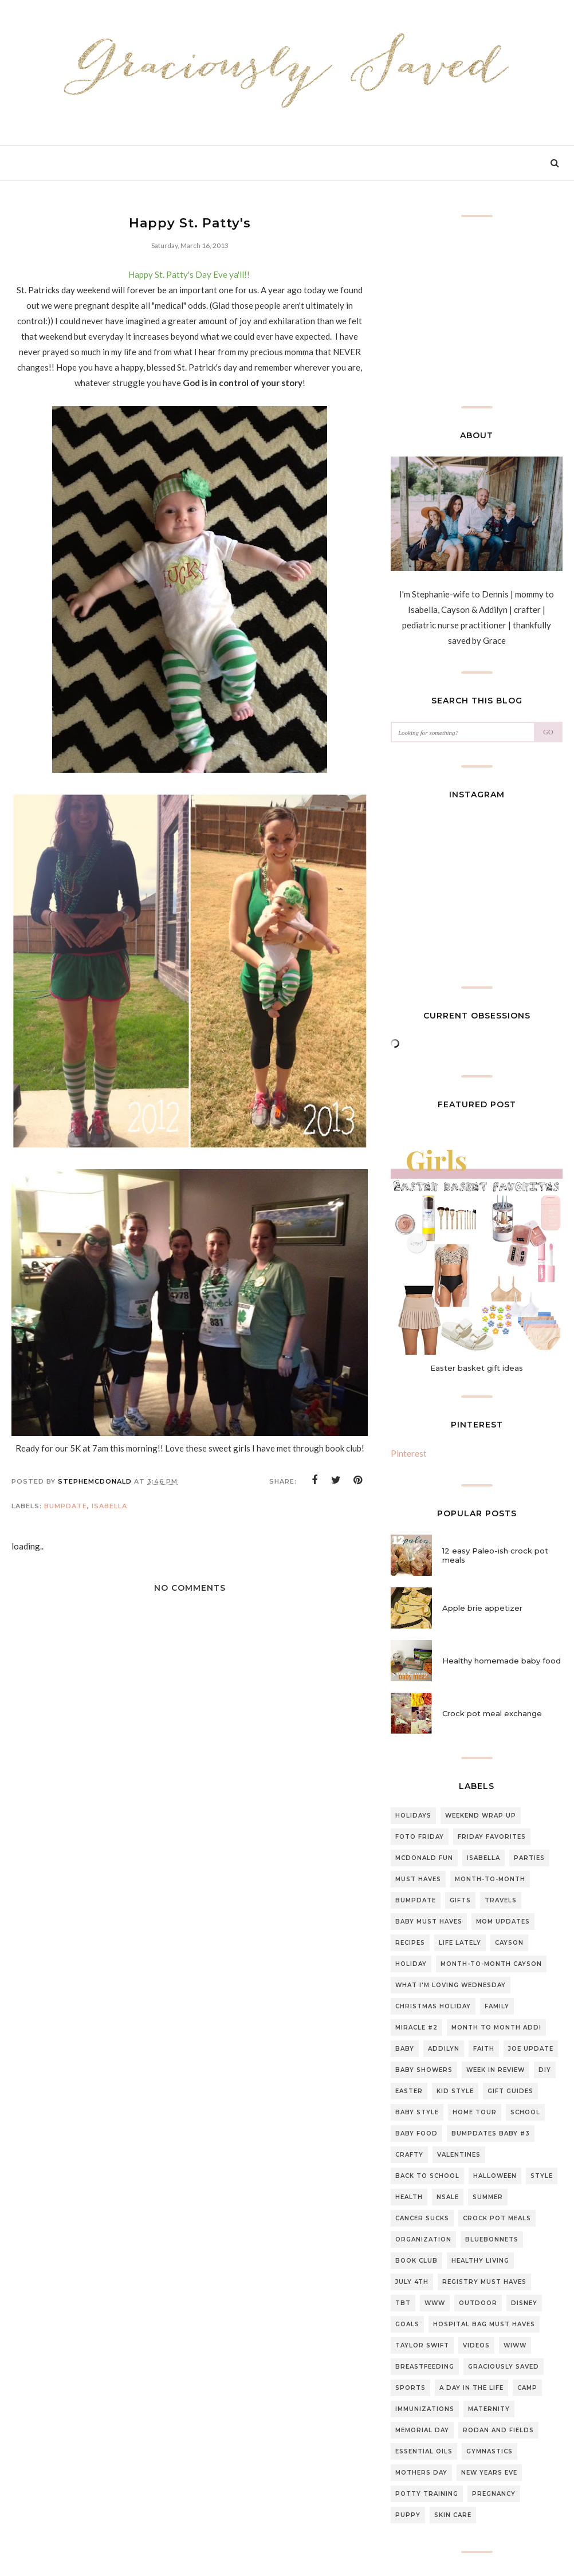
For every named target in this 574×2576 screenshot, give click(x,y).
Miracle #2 (416, 2027)
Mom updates (503, 1921)
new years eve (489, 2472)
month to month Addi (496, 2027)
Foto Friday (419, 1836)
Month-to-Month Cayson (491, 1964)
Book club (416, 2260)
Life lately (460, 1942)
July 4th (411, 2282)
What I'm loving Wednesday (450, 1985)
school (525, 2112)
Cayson (509, 1942)
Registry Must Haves (484, 2282)
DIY (544, 2070)
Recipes (410, 1942)
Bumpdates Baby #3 (490, 2133)
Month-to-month (490, 1879)
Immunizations (424, 2409)
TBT (403, 2303)
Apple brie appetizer (482, 1608)
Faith (483, 2048)
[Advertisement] (190, 1958)
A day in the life (471, 2388)
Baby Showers (424, 2070)
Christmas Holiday (433, 2006)
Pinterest (409, 1453)
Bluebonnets (491, 2239)
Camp (527, 2388)
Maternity (489, 2409)
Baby (404, 2048)
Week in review (495, 2070)
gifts (460, 1900)
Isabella (109, 1506)
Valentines (459, 2154)
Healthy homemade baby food (501, 1660)
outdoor (478, 2303)
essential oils (424, 2451)
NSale (448, 2197)
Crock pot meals (497, 2218)
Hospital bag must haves (484, 2324)
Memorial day (422, 2430)
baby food (416, 2133)
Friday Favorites (492, 1836)
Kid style (455, 2091)
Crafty (409, 2154)
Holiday (411, 1964)
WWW (434, 2303)
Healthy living (480, 2260)
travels (501, 1900)
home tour (475, 2112)
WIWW (515, 2345)
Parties (529, 1858)
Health (409, 2197)
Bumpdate (65, 1506)
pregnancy (494, 2494)
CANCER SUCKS (422, 2218)
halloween (495, 2176)
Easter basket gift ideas (476, 1367)
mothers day (421, 2472)
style (541, 2176)
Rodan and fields (498, 2430)
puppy (407, 2515)
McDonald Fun (424, 1858)
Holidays (413, 1815)
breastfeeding (424, 2366)
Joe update (530, 2048)
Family (497, 2006)
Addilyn (443, 2048)
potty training (426, 2494)
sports (410, 2388)
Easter (409, 2091)
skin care (452, 2515)
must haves (418, 1879)
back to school (427, 2176)
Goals (407, 2324)
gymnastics (489, 2451)
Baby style (417, 2112)
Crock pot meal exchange (492, 1713)
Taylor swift (422, 2345)
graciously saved (503, 2366)
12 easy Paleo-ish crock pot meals (495, 1555)
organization (423, 2239)
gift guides (510, 2091)
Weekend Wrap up (480, 1815)
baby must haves (428, 1921)
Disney (524, 2303)
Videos (476, 2345)
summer (488, 2197)
